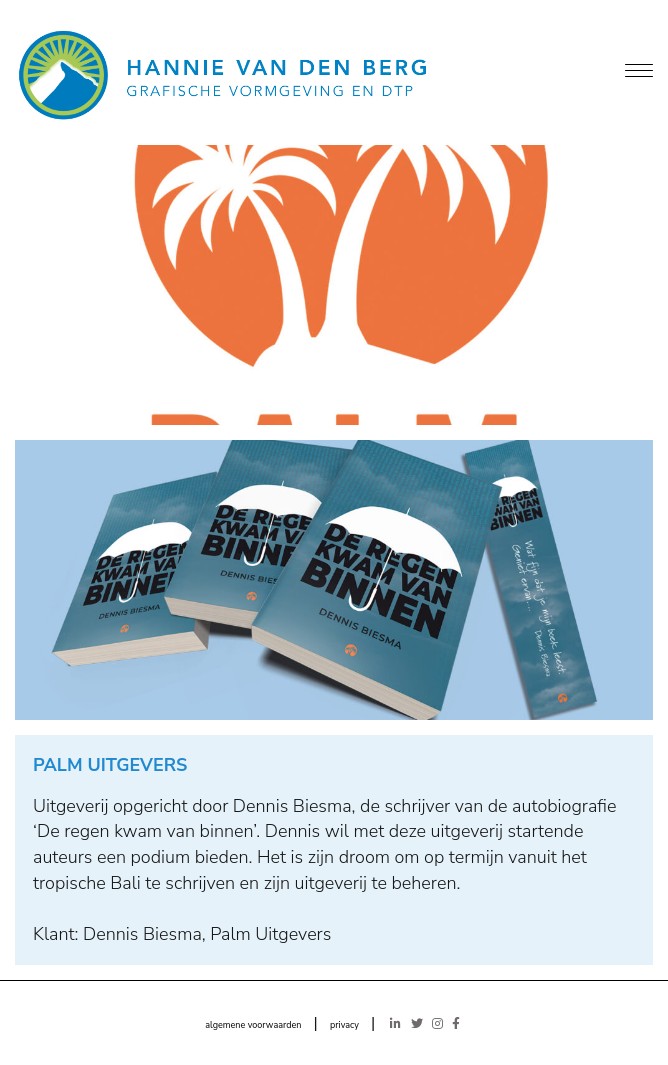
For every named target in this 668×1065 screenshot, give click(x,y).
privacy (344, 1025)
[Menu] (639, 72)
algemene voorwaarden (253, 1025)
